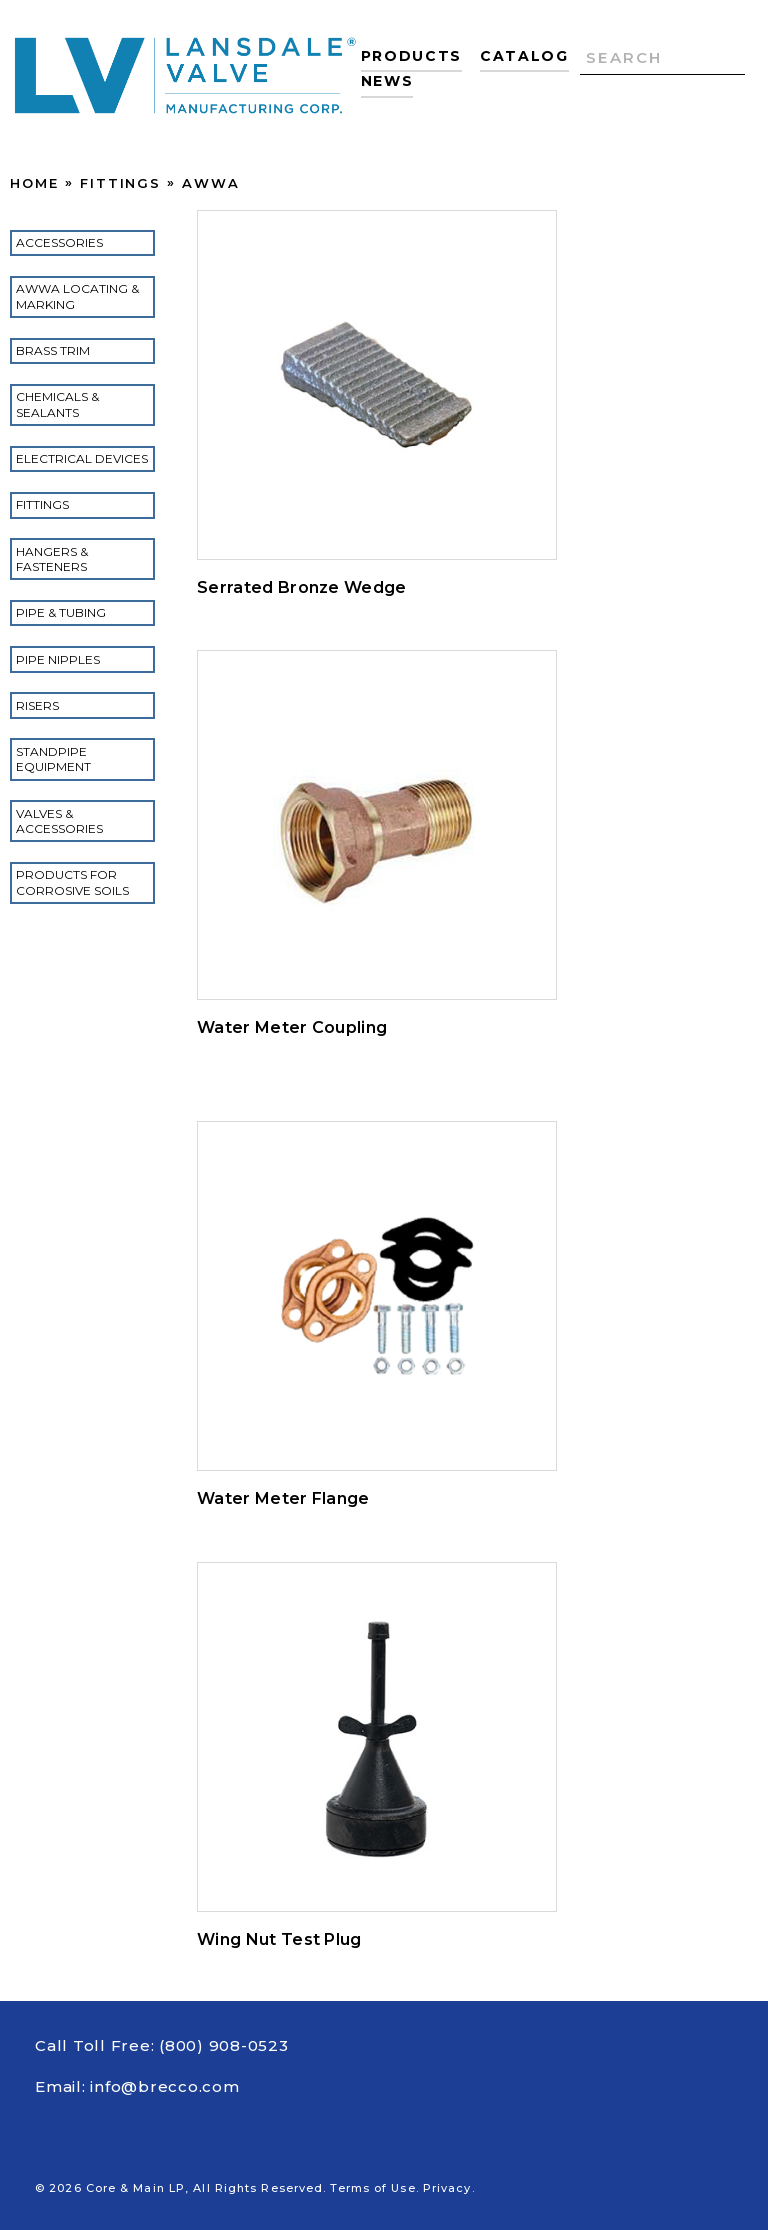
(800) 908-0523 (224, 2045)
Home (34, 183)
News (387, 81)
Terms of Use (372, 2188)
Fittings (121, 183)
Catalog (524, 56)
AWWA (211, 183)
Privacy (447, 2188)
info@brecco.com (164, 2086)
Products (411, 56)
